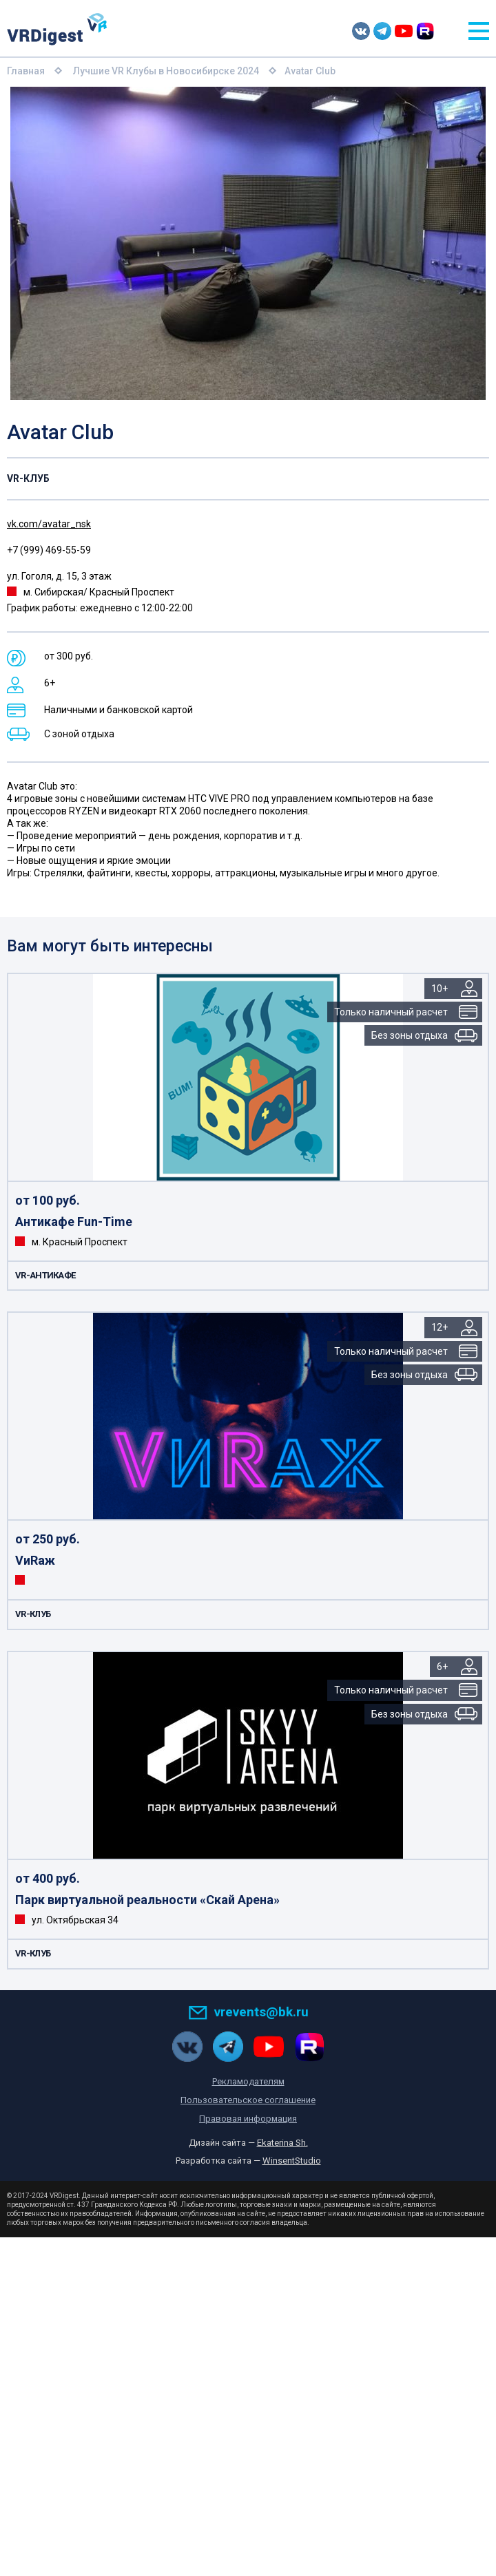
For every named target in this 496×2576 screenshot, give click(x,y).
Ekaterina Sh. (282, 2142)
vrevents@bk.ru (248, 2012)
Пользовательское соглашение (248, 2100)
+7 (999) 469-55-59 (49, 550)
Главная (26, 70)
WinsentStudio (291, 2160)
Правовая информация (248, 2118)
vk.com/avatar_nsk (49, 523)
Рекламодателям (248, 2081)
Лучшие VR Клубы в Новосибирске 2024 (166, 70)
